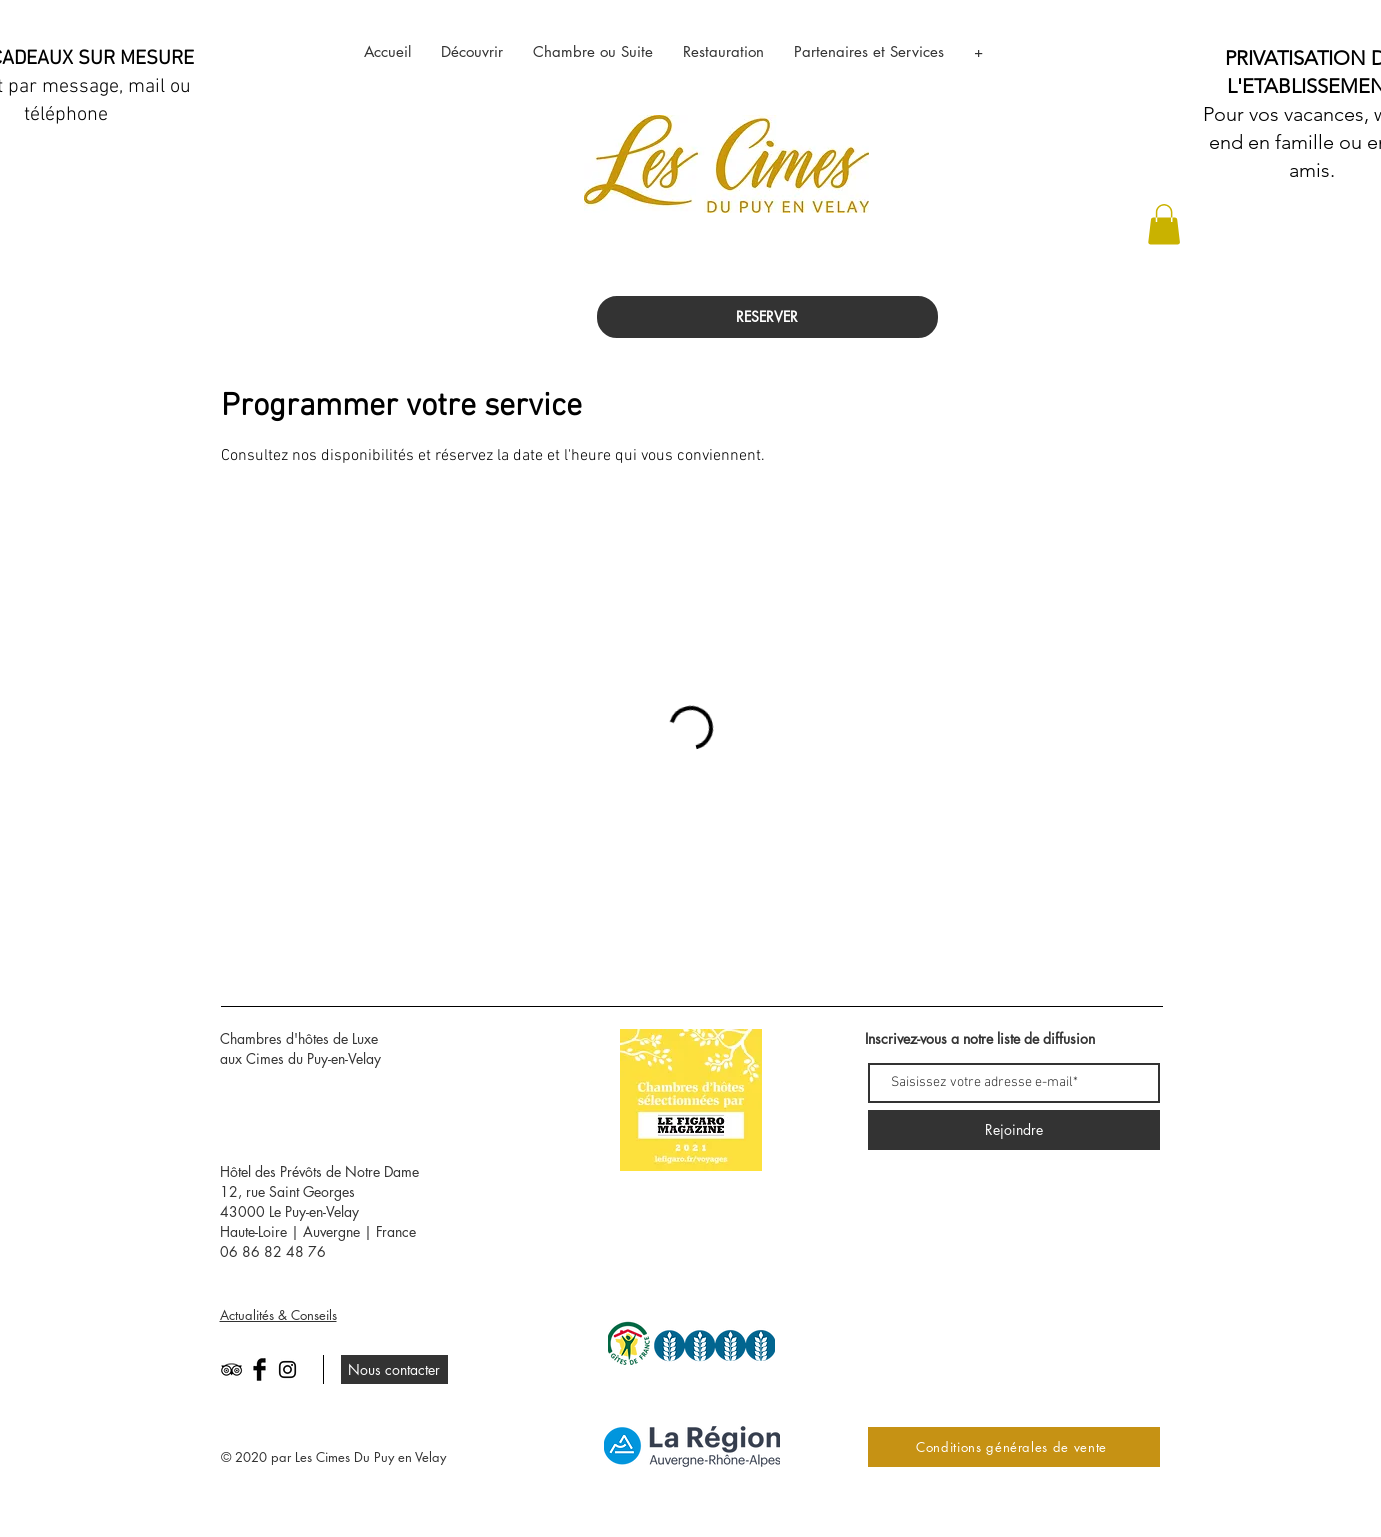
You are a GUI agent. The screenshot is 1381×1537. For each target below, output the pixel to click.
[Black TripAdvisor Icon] (231, 1369)
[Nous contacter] (394, 1369)
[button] (1164, 224)
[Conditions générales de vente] (1014, 1447)
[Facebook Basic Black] (259, 1369)
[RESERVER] (767, 317)
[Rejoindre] (1014, 1130)
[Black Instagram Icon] (287, 1369)
